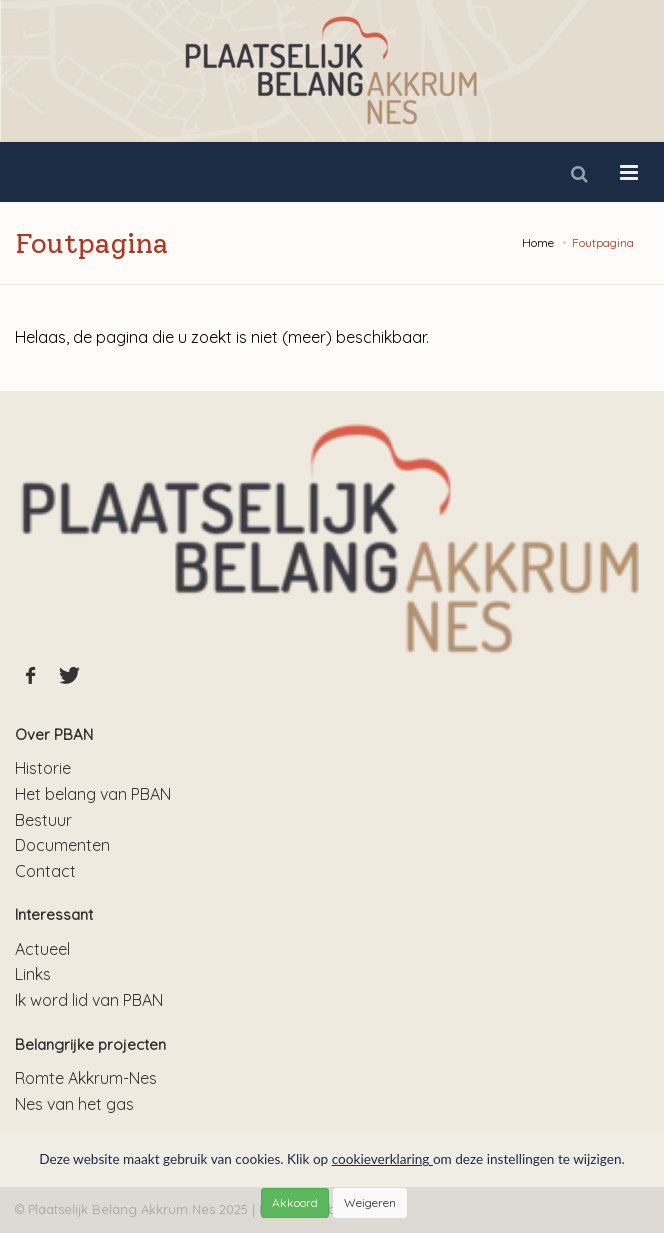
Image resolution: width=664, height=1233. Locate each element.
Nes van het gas (74, 1104)
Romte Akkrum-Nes (86, 1078)
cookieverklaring (382, 1159)
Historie (43, 768)
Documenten (62, 845)
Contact (45, 871)
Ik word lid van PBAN (89, 1000)
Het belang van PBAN (93, 794)
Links (33, 974)
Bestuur (43, 820)
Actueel (42, 949)
